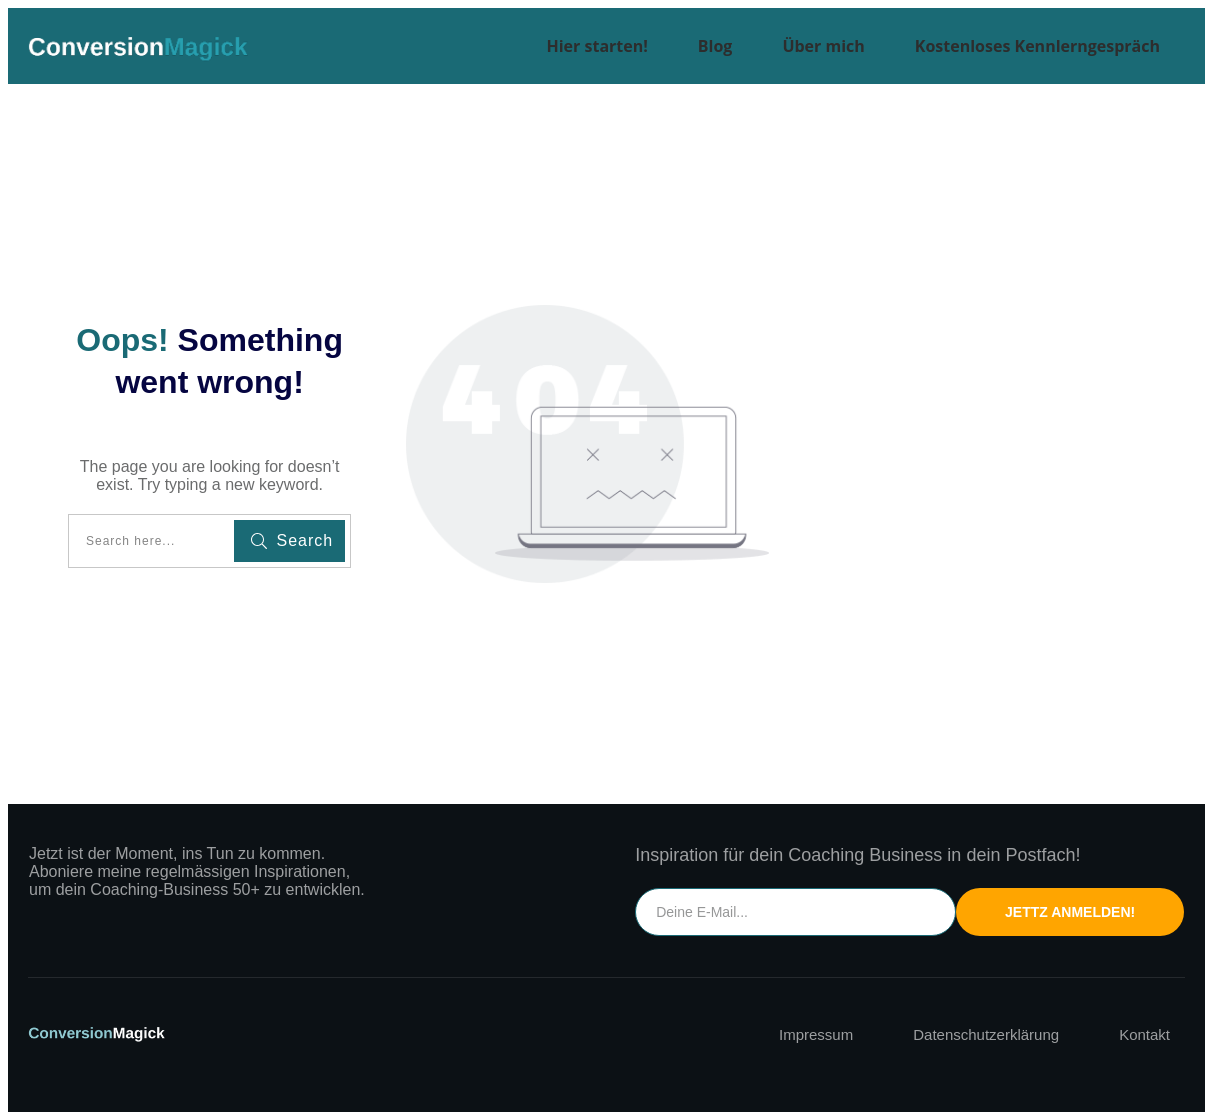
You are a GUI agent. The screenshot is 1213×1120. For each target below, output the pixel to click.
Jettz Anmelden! (1070, 912)
